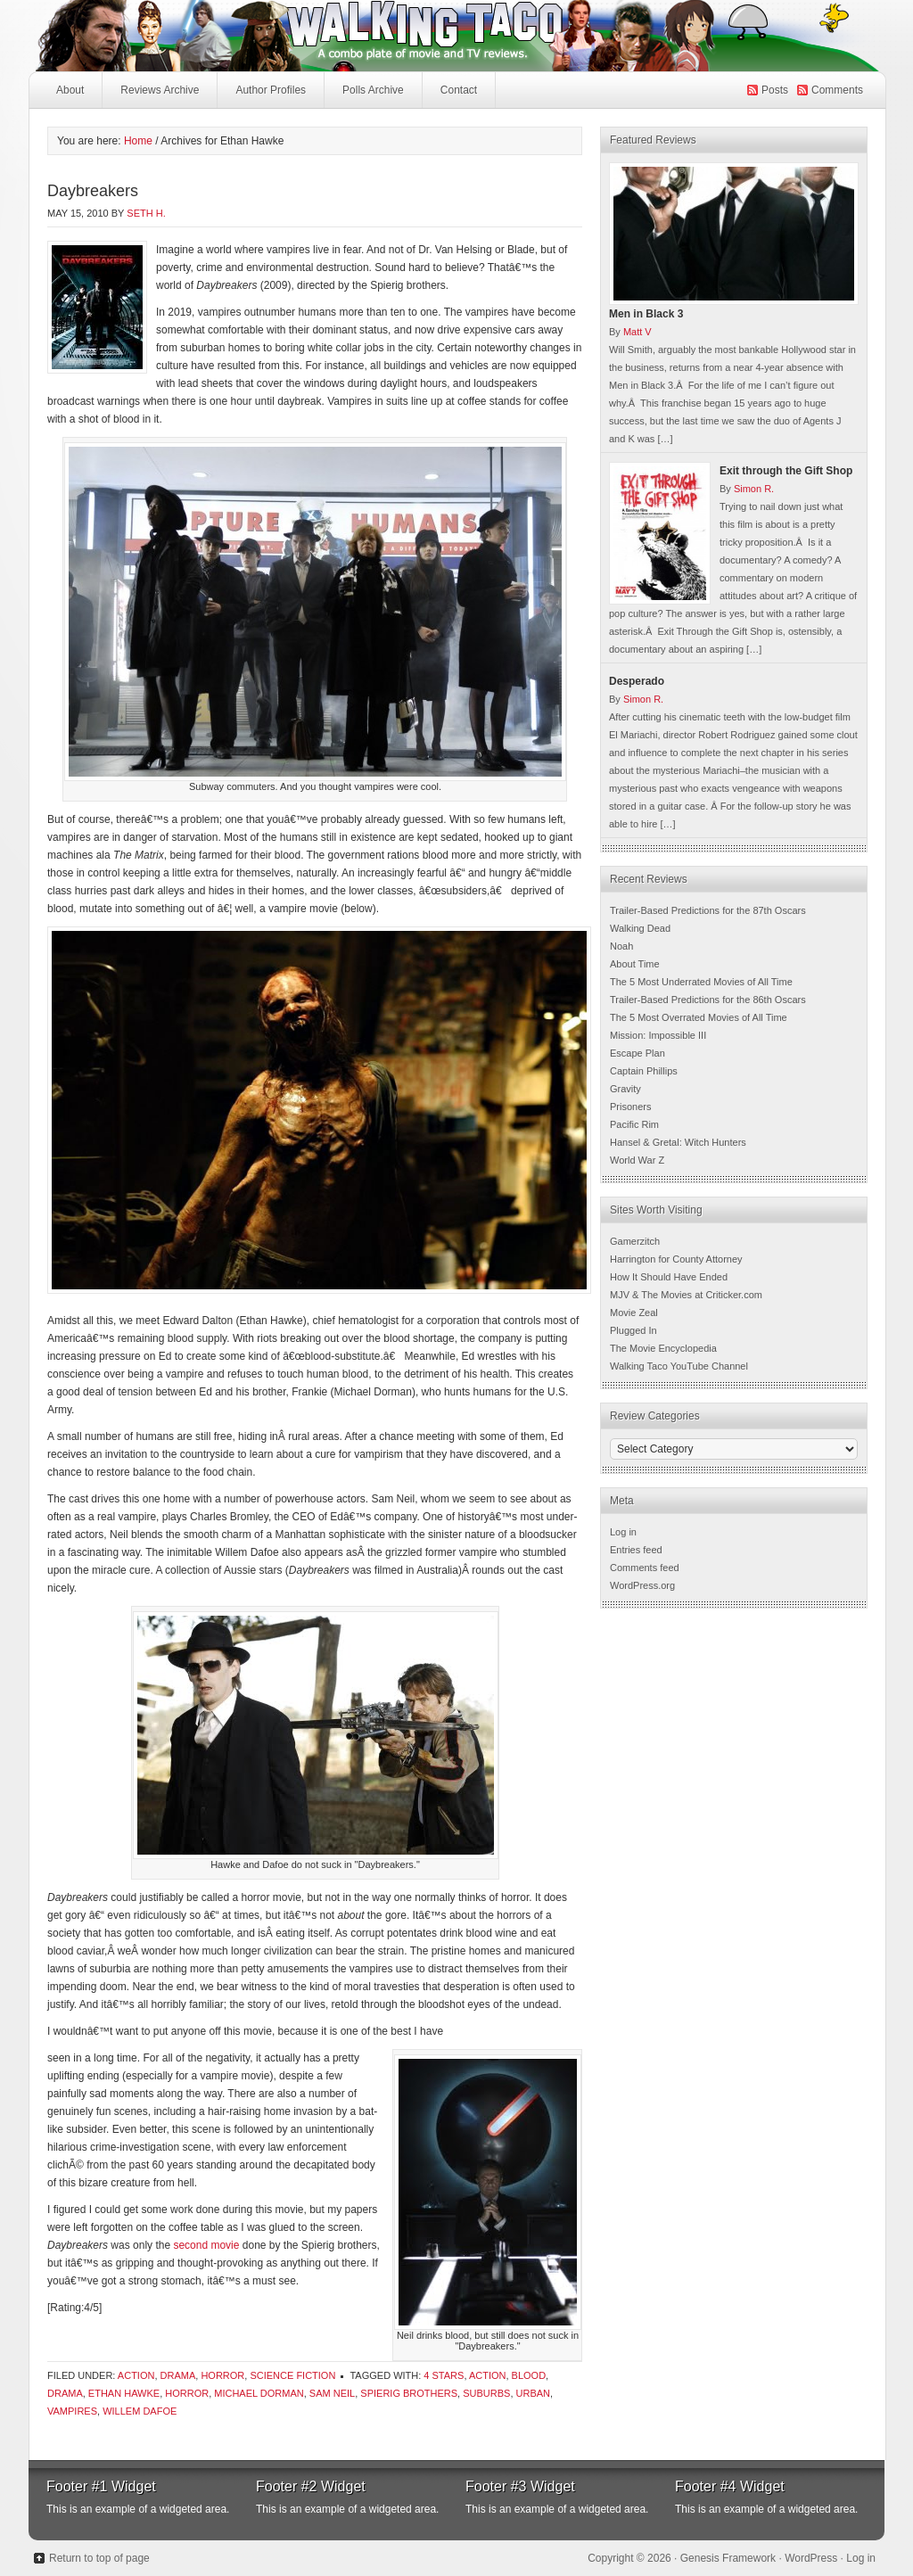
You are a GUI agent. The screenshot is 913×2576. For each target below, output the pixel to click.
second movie (207, 2245)
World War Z (637, 1160)
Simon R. (754, 488)
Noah (621, 946)
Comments (837, 90)
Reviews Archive (159, 90)
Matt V (637, 331)
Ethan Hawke (124, 2393)
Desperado (636, 681)
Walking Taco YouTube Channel (679, 1366)
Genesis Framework (728, 2558)
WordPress (811, 2558)
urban (533, 2393)
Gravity (625, 1088)
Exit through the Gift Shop (786, 471)
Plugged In (633, 1330)
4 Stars (444, 2375)
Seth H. (146, 213)
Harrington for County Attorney (676, 1259)
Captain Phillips (644, 1071)
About (70, 90)
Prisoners (630, 1106)
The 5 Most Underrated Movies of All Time (701, 981)
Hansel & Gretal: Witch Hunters (678, 1142)
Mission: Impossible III (658, 1035)
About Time (635, 964)
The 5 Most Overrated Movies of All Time (698, 1017)
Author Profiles (268, 95)
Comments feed (644, 1567)
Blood (529, 2375)
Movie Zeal (634, 1312)
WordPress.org (642, 1585)
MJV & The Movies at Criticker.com (686, 1294)
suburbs (486, 2393)
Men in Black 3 (646, 314)
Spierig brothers (408, 2393)
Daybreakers (92, 191)
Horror (222, 2375)
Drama (178, 2375)
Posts (774, 90)
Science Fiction (292, 2375)
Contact (458, 90)
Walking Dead (640, 928)
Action (136, 2375)
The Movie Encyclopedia (663, 1348)
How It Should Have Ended (669, 1277)
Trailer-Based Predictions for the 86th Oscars (708, 999)
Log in (623, 1532)
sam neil (332, 2393)
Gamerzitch (635, 1241)
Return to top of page (99, 2558)
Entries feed (636, 1549)
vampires (72, 2411)
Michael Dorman (258, 2393)
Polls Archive (373, 90)
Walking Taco (323, 35)
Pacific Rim (634, 1124)
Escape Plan (637, 1053)
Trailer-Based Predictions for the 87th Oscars (708, 910)
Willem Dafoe (140, 2411)
